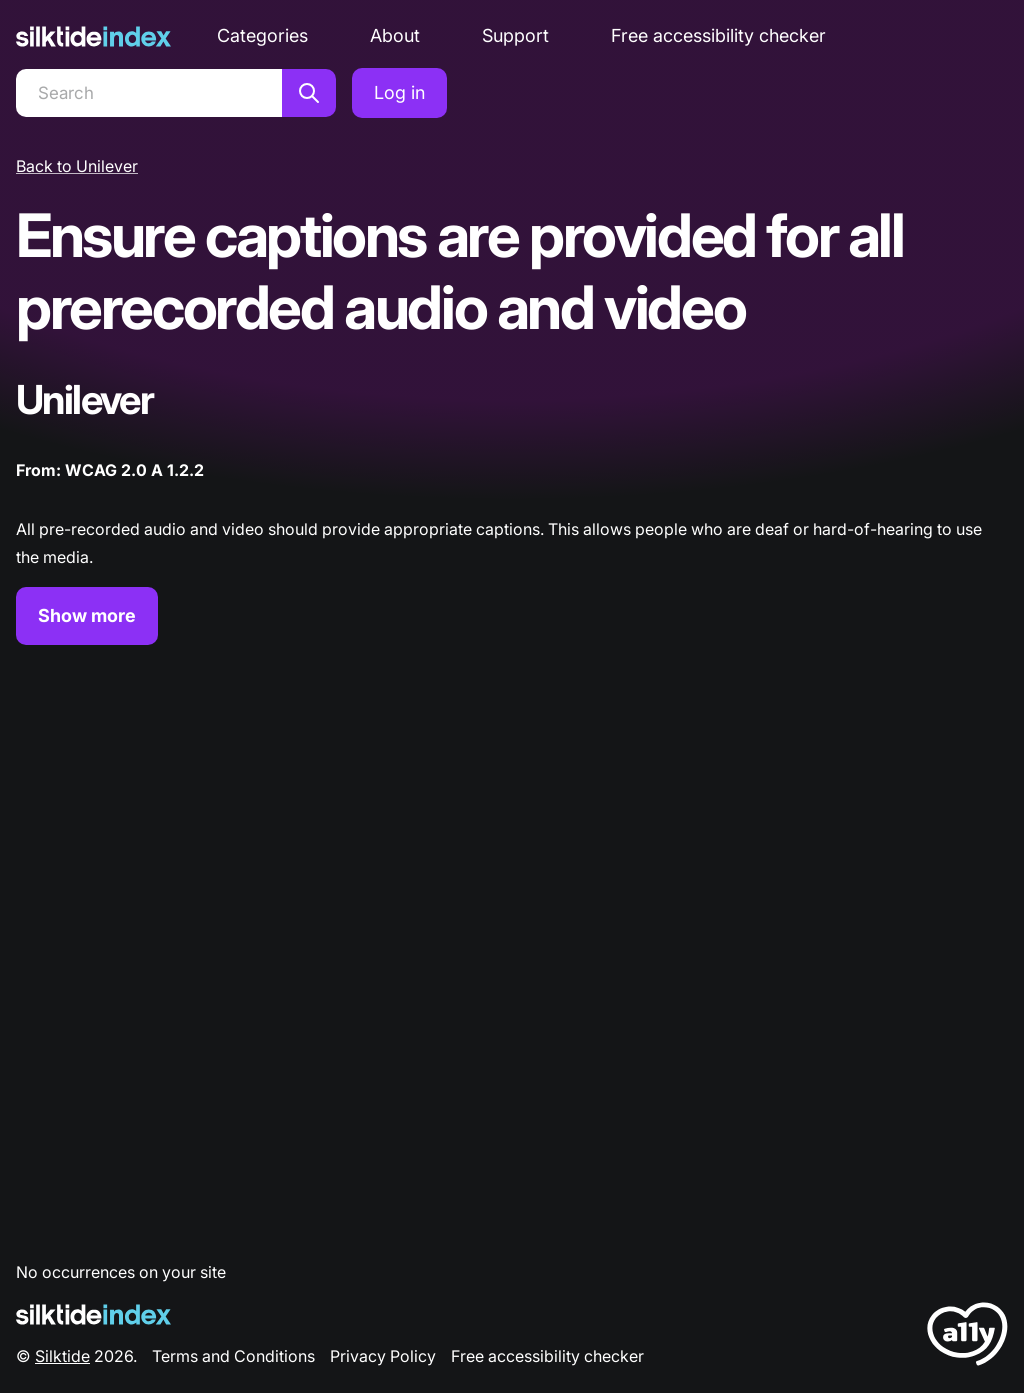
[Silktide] (93, 36)
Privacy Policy (383, 1356)
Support (515, 35)
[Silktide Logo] (93, 1314)
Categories (262, 35)
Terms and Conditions (233, 1356)
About (395, 35)
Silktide (62, 1356)
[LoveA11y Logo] (967, 1337)
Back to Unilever (77, 166)
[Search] (149, 93)
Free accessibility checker (718, 35)
